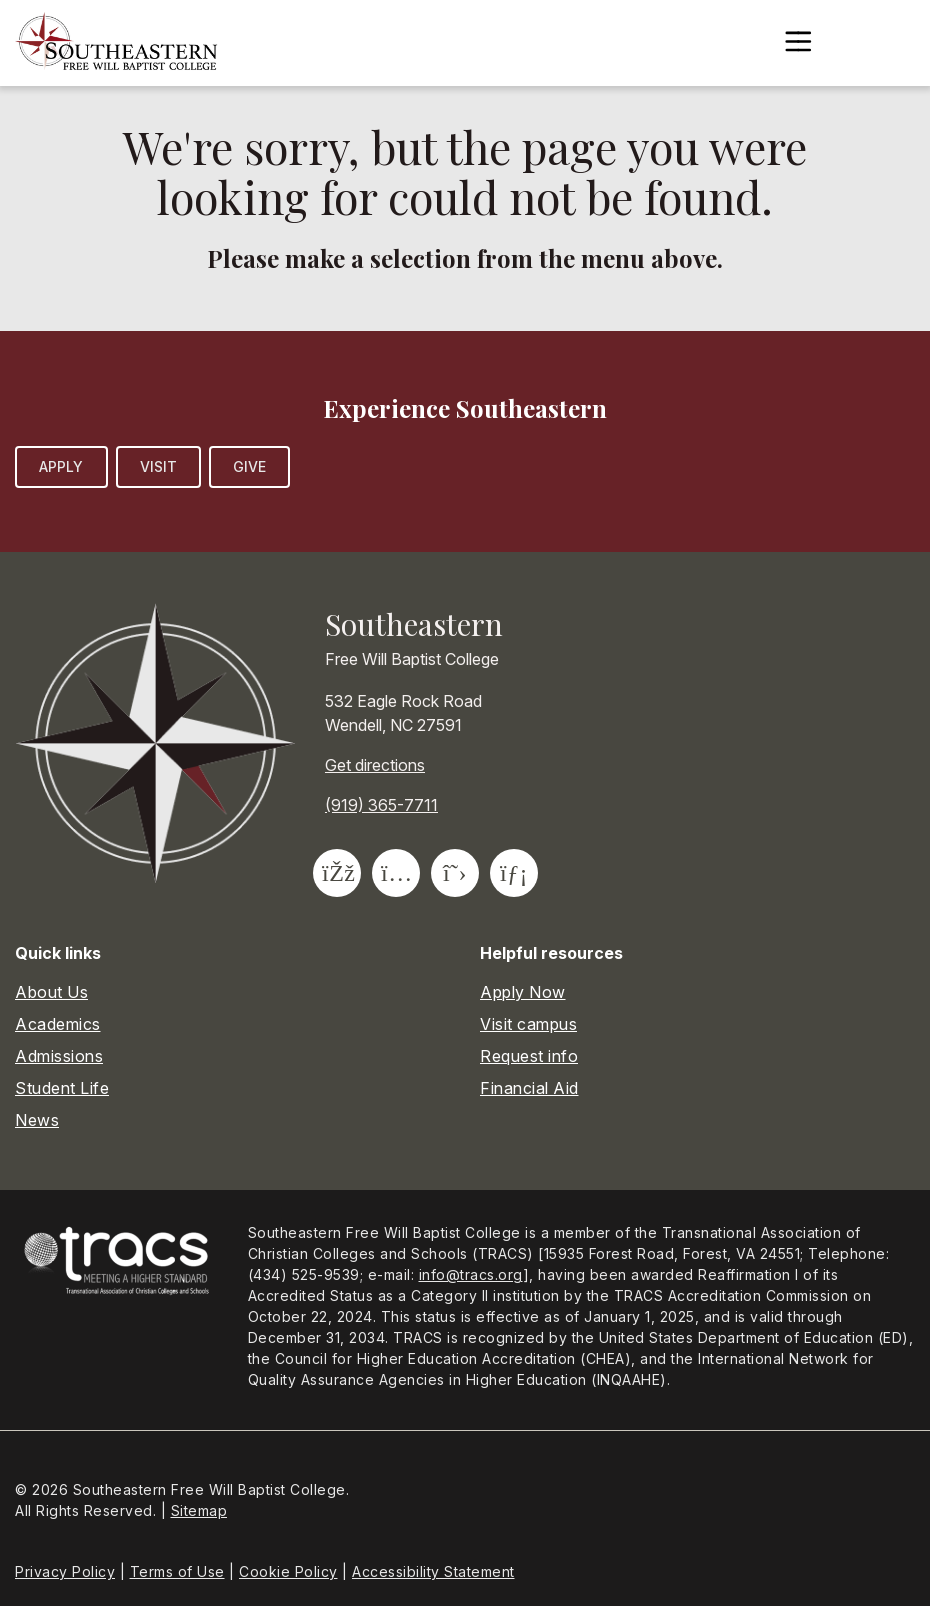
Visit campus (528, 1024)
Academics (58, 1024)
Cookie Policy (288, 1571)
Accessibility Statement (433, 1571)
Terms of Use (177, 1571)
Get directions (375, 765)
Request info (529, 1056)
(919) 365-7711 (381, 805)
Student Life (62, 1088)
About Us (51, 992)
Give (249, 466)
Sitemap (199, 1510)
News (37, 1120)
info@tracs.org (471, 1274)
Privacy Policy (65, 1571)
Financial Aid (529, 1088)
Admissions (59, 1056)
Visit (159, 466)
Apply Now (523, 992)
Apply (61, 466)
